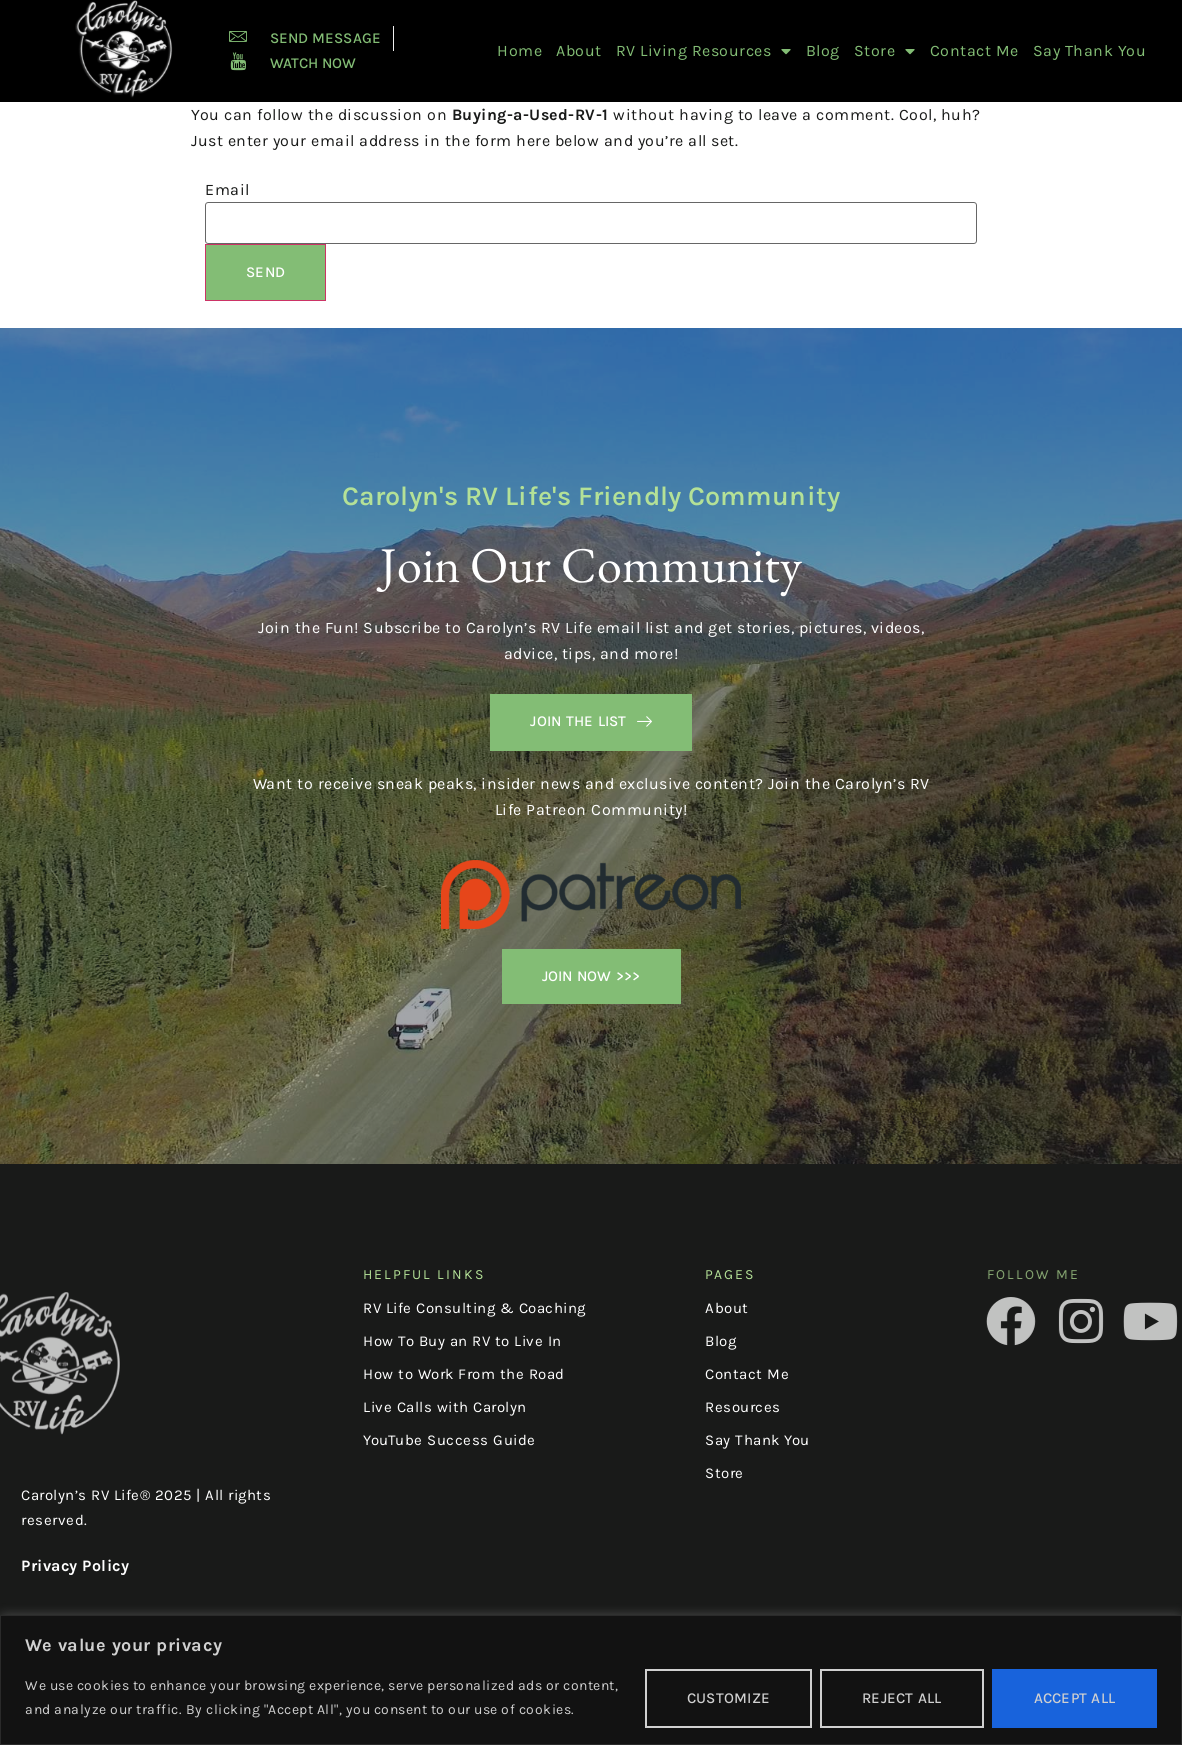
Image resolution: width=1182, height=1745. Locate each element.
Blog (823, 50)
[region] (591, 1680)
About (579, 50)
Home (519, 50)
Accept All (1075, 1698)
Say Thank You (1090, 50)
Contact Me (974, 50)
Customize (728, 1698)
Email (227, 190)
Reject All (902, 1698)
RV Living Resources (704, 51)
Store (885, 51)
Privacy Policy (75, 1565)
